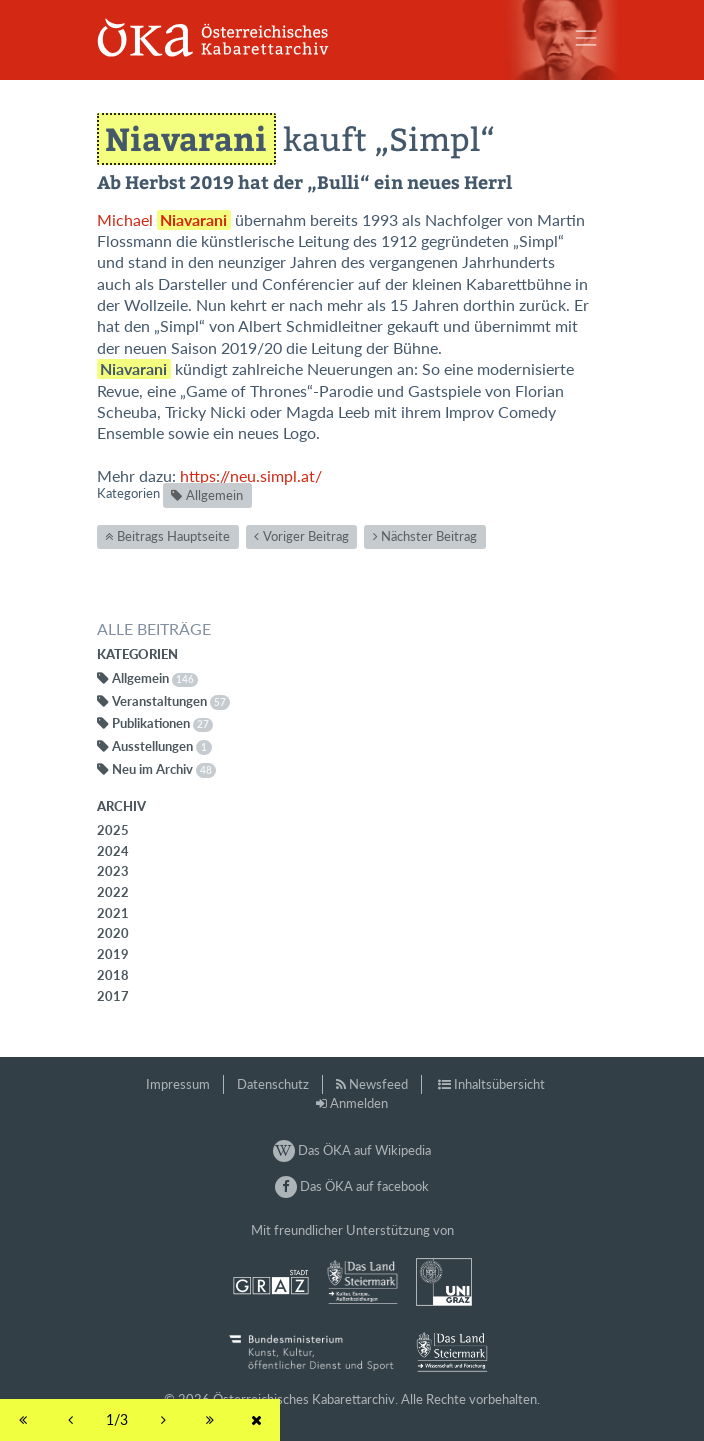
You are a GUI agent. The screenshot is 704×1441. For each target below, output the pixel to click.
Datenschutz (273, 1084)
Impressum (178, 1084)
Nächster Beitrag (429, 536)
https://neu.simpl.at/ (251, 476)
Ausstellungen (162, 746)
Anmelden (359, 1103)
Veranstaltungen (171, 701)
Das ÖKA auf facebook (352, 1186)
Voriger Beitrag (306, 536)
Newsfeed (378, 1084)
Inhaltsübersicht (499, 1084)
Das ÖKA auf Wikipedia (352, 1150)
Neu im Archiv (164, 769)
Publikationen (162, 723)
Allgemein (214, 495)
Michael (164, 220)
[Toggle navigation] (586, 38)
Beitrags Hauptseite (173, 536)
